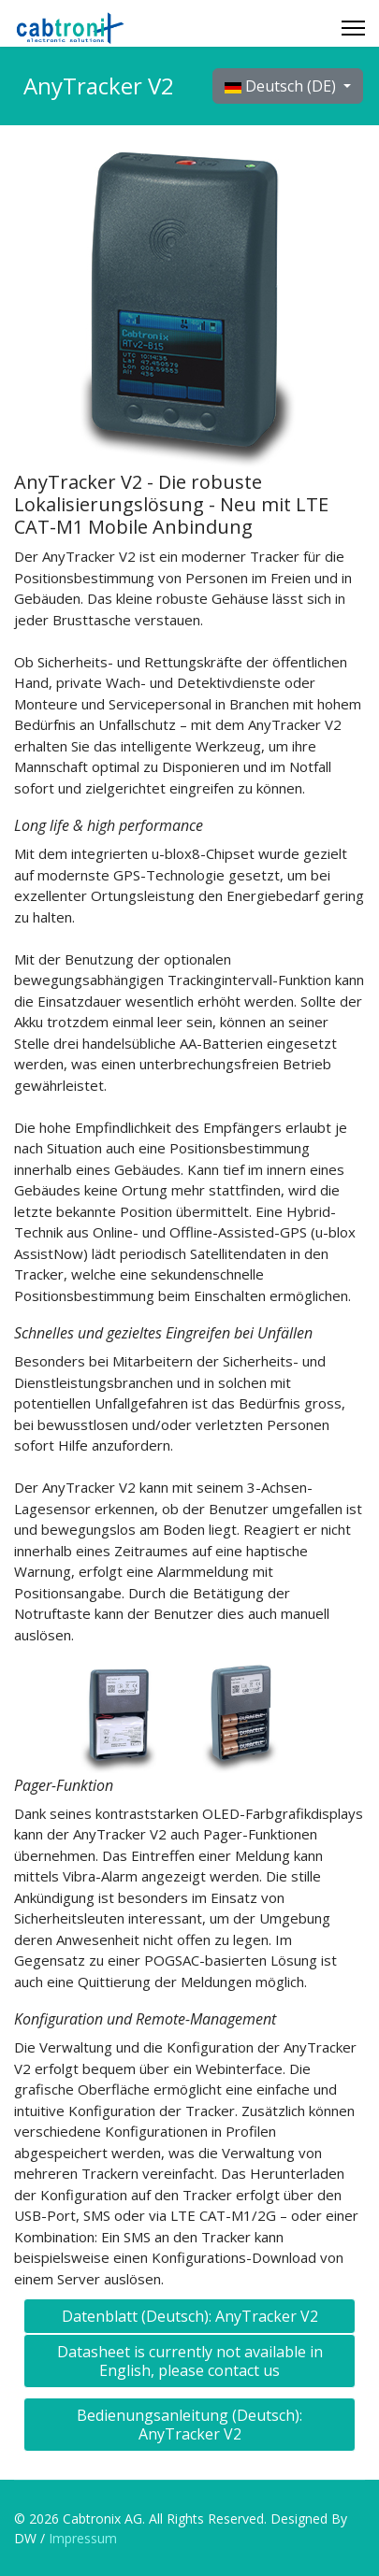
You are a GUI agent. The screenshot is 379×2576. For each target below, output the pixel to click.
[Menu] (353, 28)
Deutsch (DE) (282, 86)
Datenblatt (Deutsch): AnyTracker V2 (190, 2316)
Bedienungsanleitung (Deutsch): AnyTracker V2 (189, 2424)
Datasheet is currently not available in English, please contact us (190, 2361)
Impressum (81, 2538)
